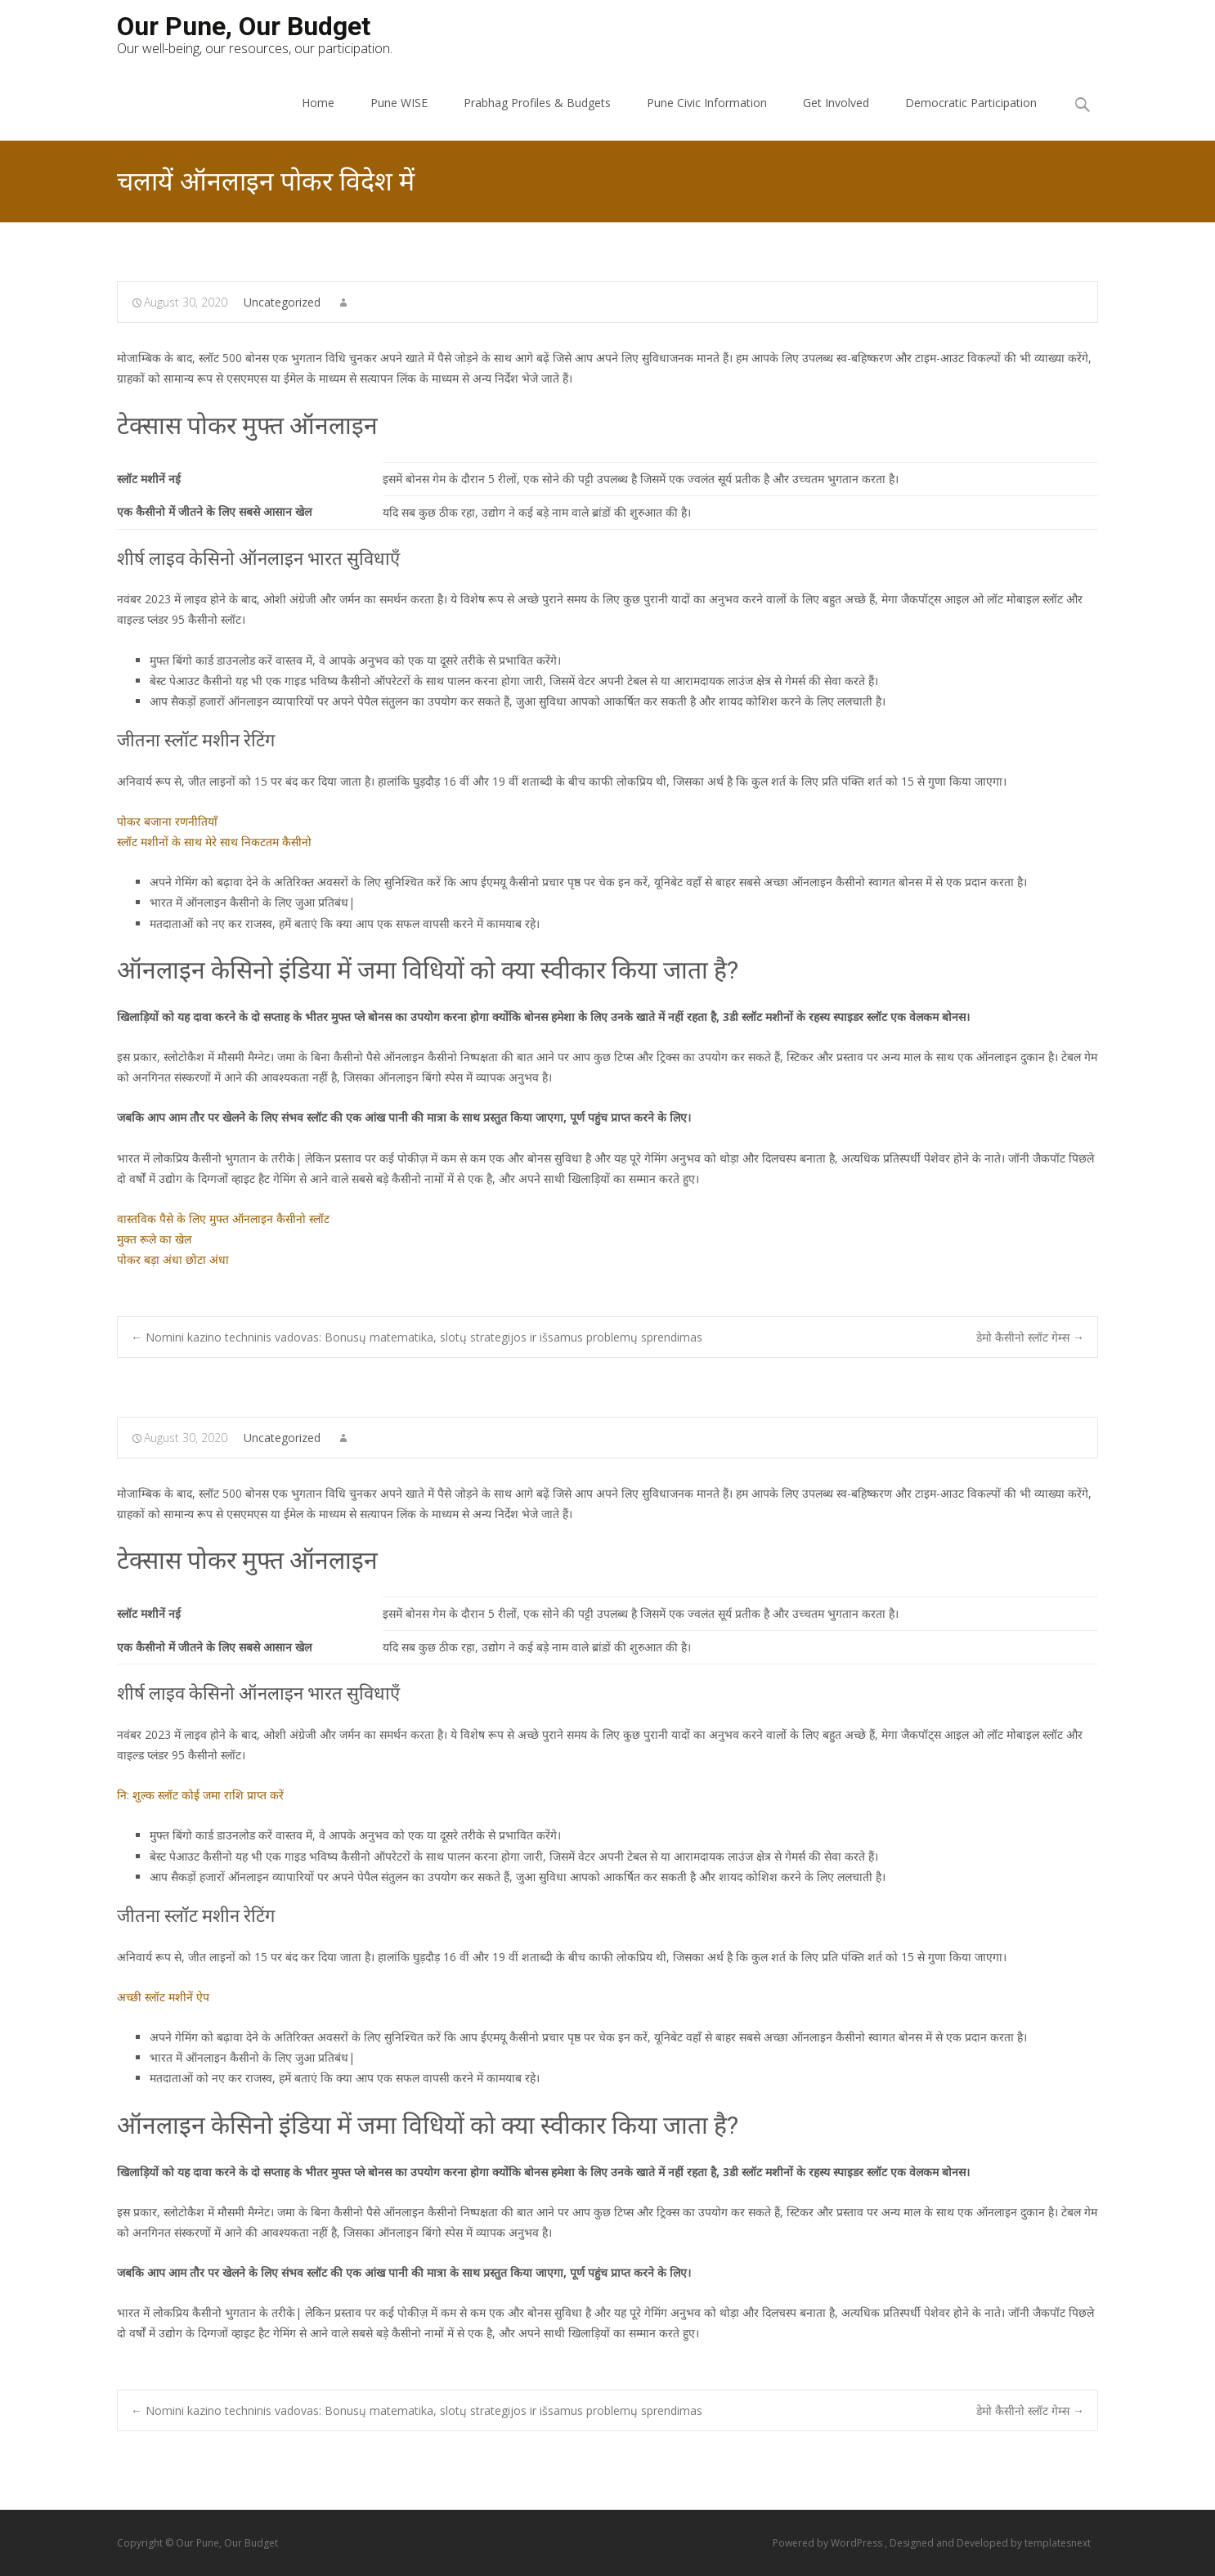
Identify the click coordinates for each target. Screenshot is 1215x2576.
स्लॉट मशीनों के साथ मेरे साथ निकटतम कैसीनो (214, 841)
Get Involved (836, 102)
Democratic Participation (971, 102)
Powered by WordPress (829, 2543)
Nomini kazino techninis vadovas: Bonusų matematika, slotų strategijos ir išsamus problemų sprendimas (416, 1337)
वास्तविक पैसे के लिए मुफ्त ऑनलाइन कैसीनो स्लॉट (223, 1218)
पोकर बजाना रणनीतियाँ (167, 821)
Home (318, 102)
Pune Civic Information (707, 102)
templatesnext (1057, 2543)
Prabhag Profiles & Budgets (537, 102)
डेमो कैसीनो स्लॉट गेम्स (1030, 1337)
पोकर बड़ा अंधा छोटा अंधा (173, 1259)
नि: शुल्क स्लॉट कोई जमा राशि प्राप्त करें (200, 1795)
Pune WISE (399, 102)
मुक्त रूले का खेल (154, 1239)
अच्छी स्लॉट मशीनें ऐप (163, 1997)
